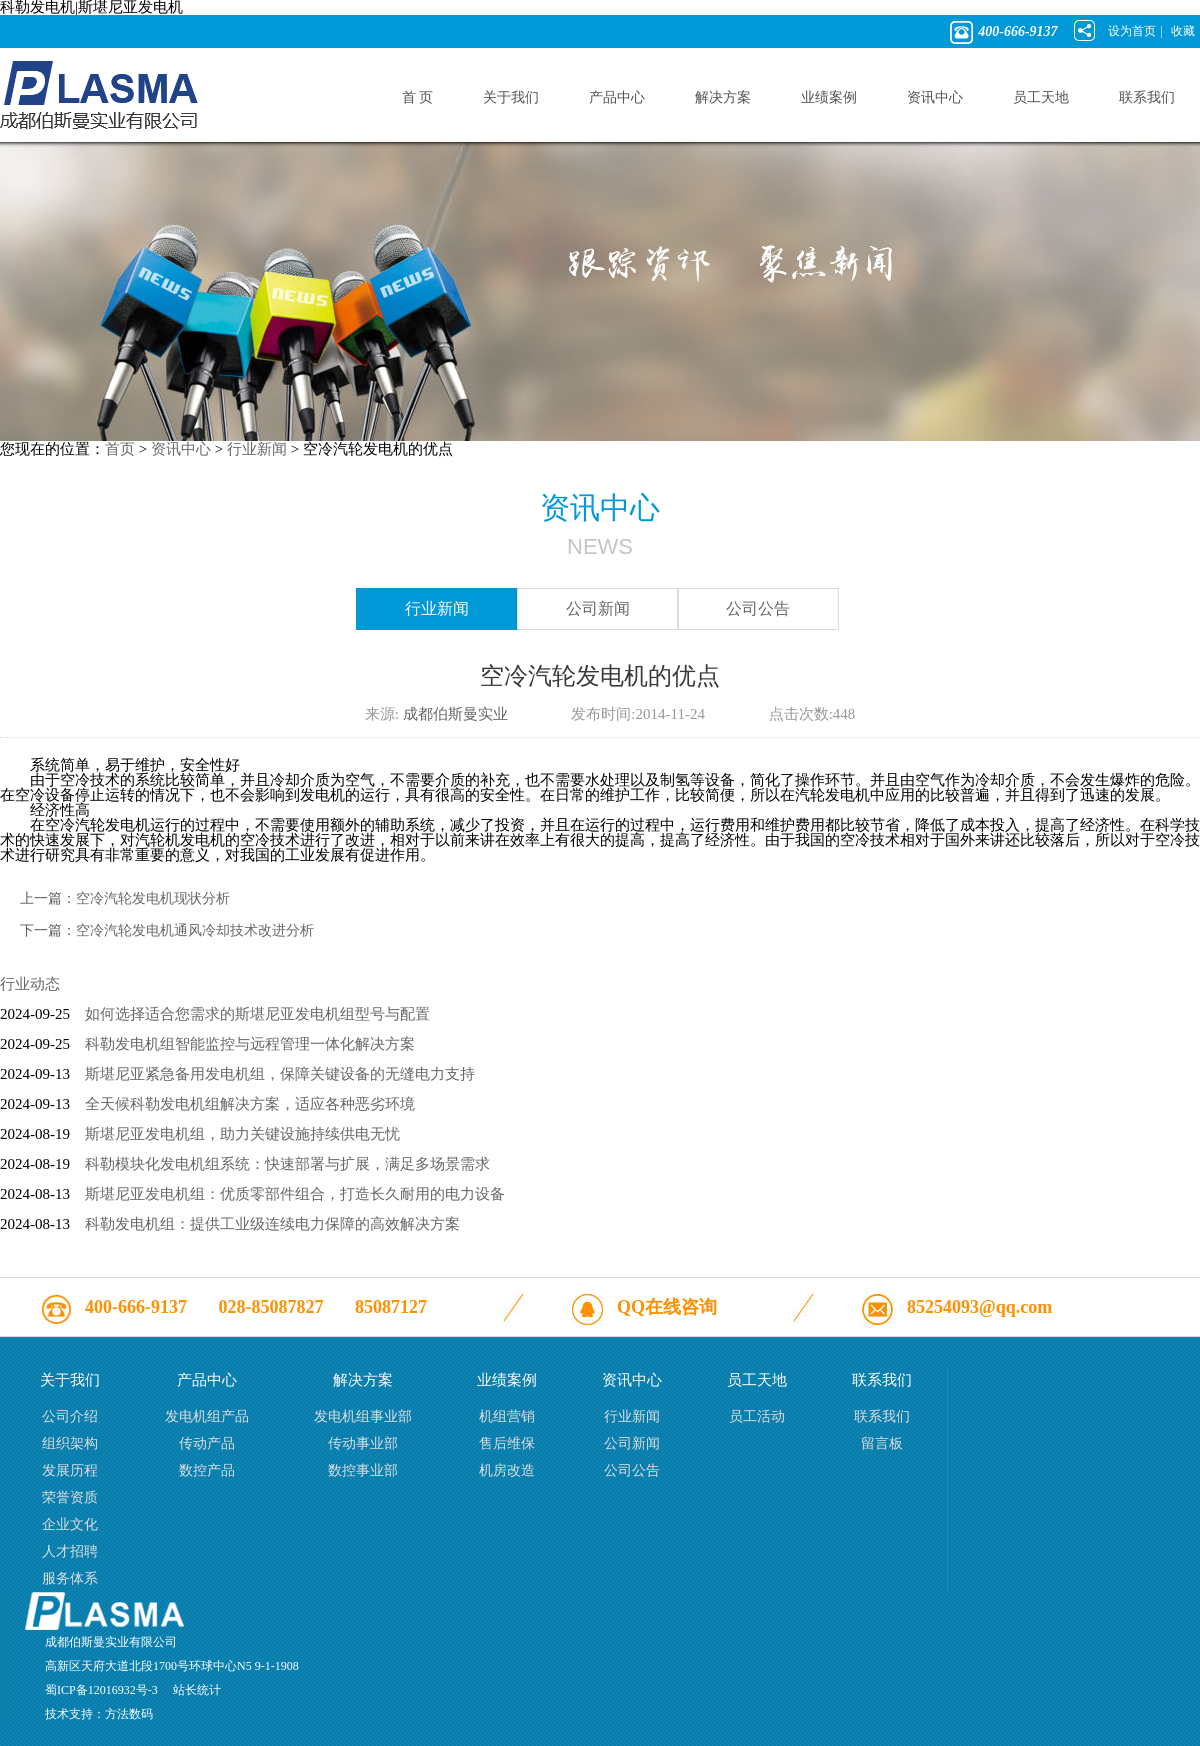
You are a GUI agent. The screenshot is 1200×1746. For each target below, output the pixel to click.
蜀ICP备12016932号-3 (101, 1690)
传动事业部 (363, 1443)
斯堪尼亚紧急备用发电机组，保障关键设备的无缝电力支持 (280, 1074)
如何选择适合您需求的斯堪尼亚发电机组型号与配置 (257, 1014)
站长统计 (197, 1690)
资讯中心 (181, 449)
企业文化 (70, 1524)
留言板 (882, 1443)
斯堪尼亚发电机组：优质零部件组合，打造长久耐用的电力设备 (295, 1194)
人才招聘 (70, 1551)
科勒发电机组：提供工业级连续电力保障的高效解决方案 (272, 1224)
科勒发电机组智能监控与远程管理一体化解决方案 (250, 1044)
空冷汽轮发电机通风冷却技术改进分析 (195, 930)
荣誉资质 (70, 1497)
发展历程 (70, 1470)
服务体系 (70, 1578)
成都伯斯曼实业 (455, 714)
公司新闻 (598, 608)
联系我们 (882, 1416)
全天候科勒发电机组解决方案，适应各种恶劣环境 (250, 1104)
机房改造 (507, 1470)
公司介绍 (70, 1416)
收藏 (1183, 31)
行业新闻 (257, 449)
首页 (120, 449)
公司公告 (758, 608)
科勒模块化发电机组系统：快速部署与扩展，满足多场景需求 (287, 1164)
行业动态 (30, 984)
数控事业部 (363, 1470)
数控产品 (207, 1470)
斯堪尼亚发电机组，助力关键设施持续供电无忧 (242, 1134)
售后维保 (507, 1443)
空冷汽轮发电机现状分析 (153, 898)
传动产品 (207, 1443)
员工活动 (757, 1416)
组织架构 (70, 1443)
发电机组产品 (207, 1416)
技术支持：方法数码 (99, 1714)
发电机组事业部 (363, 1416)
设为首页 (1132, 31)
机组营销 (507, 1416)
